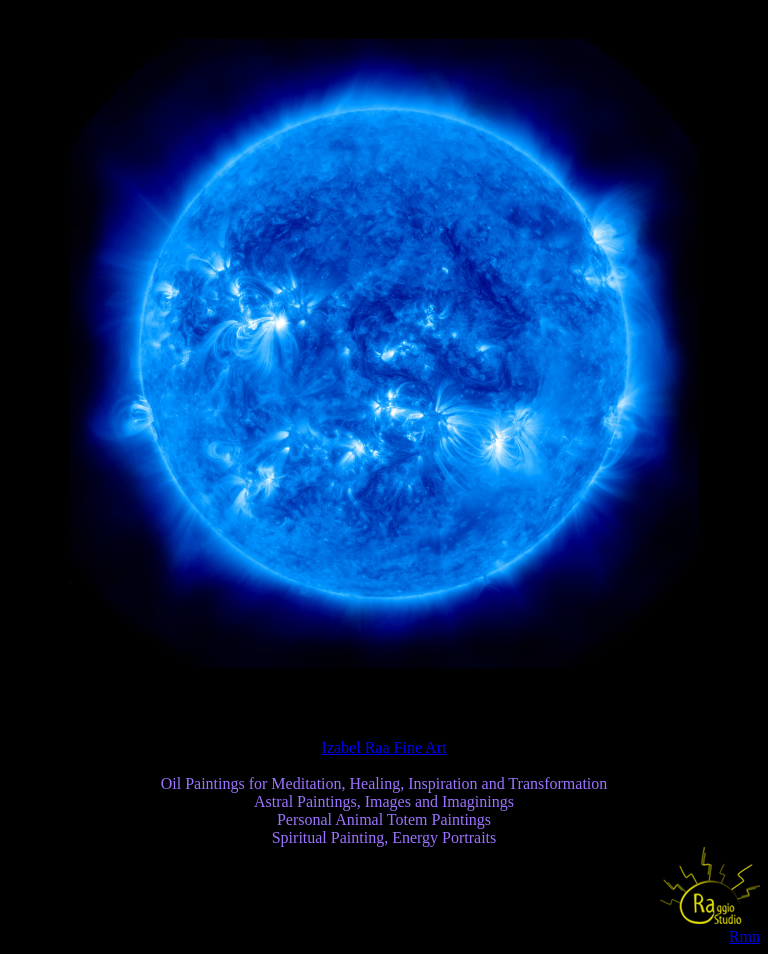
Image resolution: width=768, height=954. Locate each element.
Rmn (744, 936)
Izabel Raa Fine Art (384, 747)
